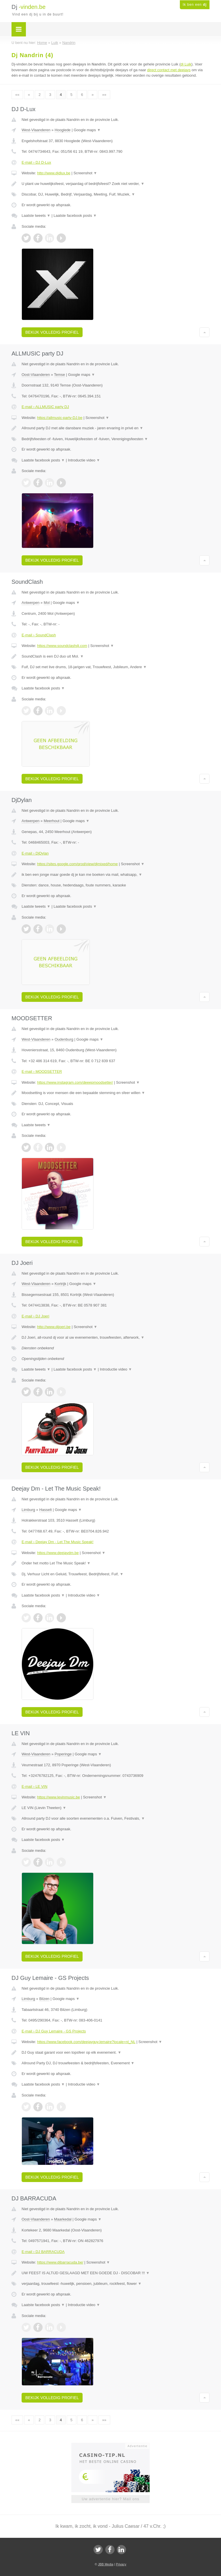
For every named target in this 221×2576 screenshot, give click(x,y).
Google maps (87, 130)
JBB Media (105, 2564)
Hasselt (45, 1510)
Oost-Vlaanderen (36, 374)
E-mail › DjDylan (35, 853)
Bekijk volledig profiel (52, 332)
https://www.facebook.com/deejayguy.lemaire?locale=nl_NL (86, 2042)
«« (17, 94)
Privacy (121, 2564)
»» (104, 94)
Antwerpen (30, 602)
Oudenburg (64, 1039)
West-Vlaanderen (36, 130)
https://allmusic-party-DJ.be (60, 418)
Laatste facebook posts (75, 215)
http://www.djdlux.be (54, 173)
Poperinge (63, 1754)
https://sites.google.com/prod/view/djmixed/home (77, 864)
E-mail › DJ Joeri (35, 1316)
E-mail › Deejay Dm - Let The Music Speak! (58, 1542)
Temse (59, 374)
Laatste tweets (36, 215)
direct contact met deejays (168, 70)
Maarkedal (63, 2219)
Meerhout (52, 821)
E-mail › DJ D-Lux (36, 162)
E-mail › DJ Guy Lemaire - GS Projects (54, 2031)
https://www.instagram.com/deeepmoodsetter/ (75, 1082)
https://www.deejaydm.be (58, 1553)
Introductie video (84, 460)
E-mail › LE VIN (34, 1786)
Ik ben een (195, 5)
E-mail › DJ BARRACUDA (43, 2252)
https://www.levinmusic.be (58, 1797)
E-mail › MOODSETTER (42, 1071)
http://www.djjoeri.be (54, 1327)
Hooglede (63, 130)
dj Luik (186, 64)
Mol (47, 602)
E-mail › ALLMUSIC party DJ (45, 407)
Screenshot (85, 173)
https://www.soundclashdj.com (62, 645)
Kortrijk (60, 1284)
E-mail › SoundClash (39, 635)
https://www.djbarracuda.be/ (60, 2262)
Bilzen (44, 1999)
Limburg (28, 1510)
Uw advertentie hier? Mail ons (110, 2499)
